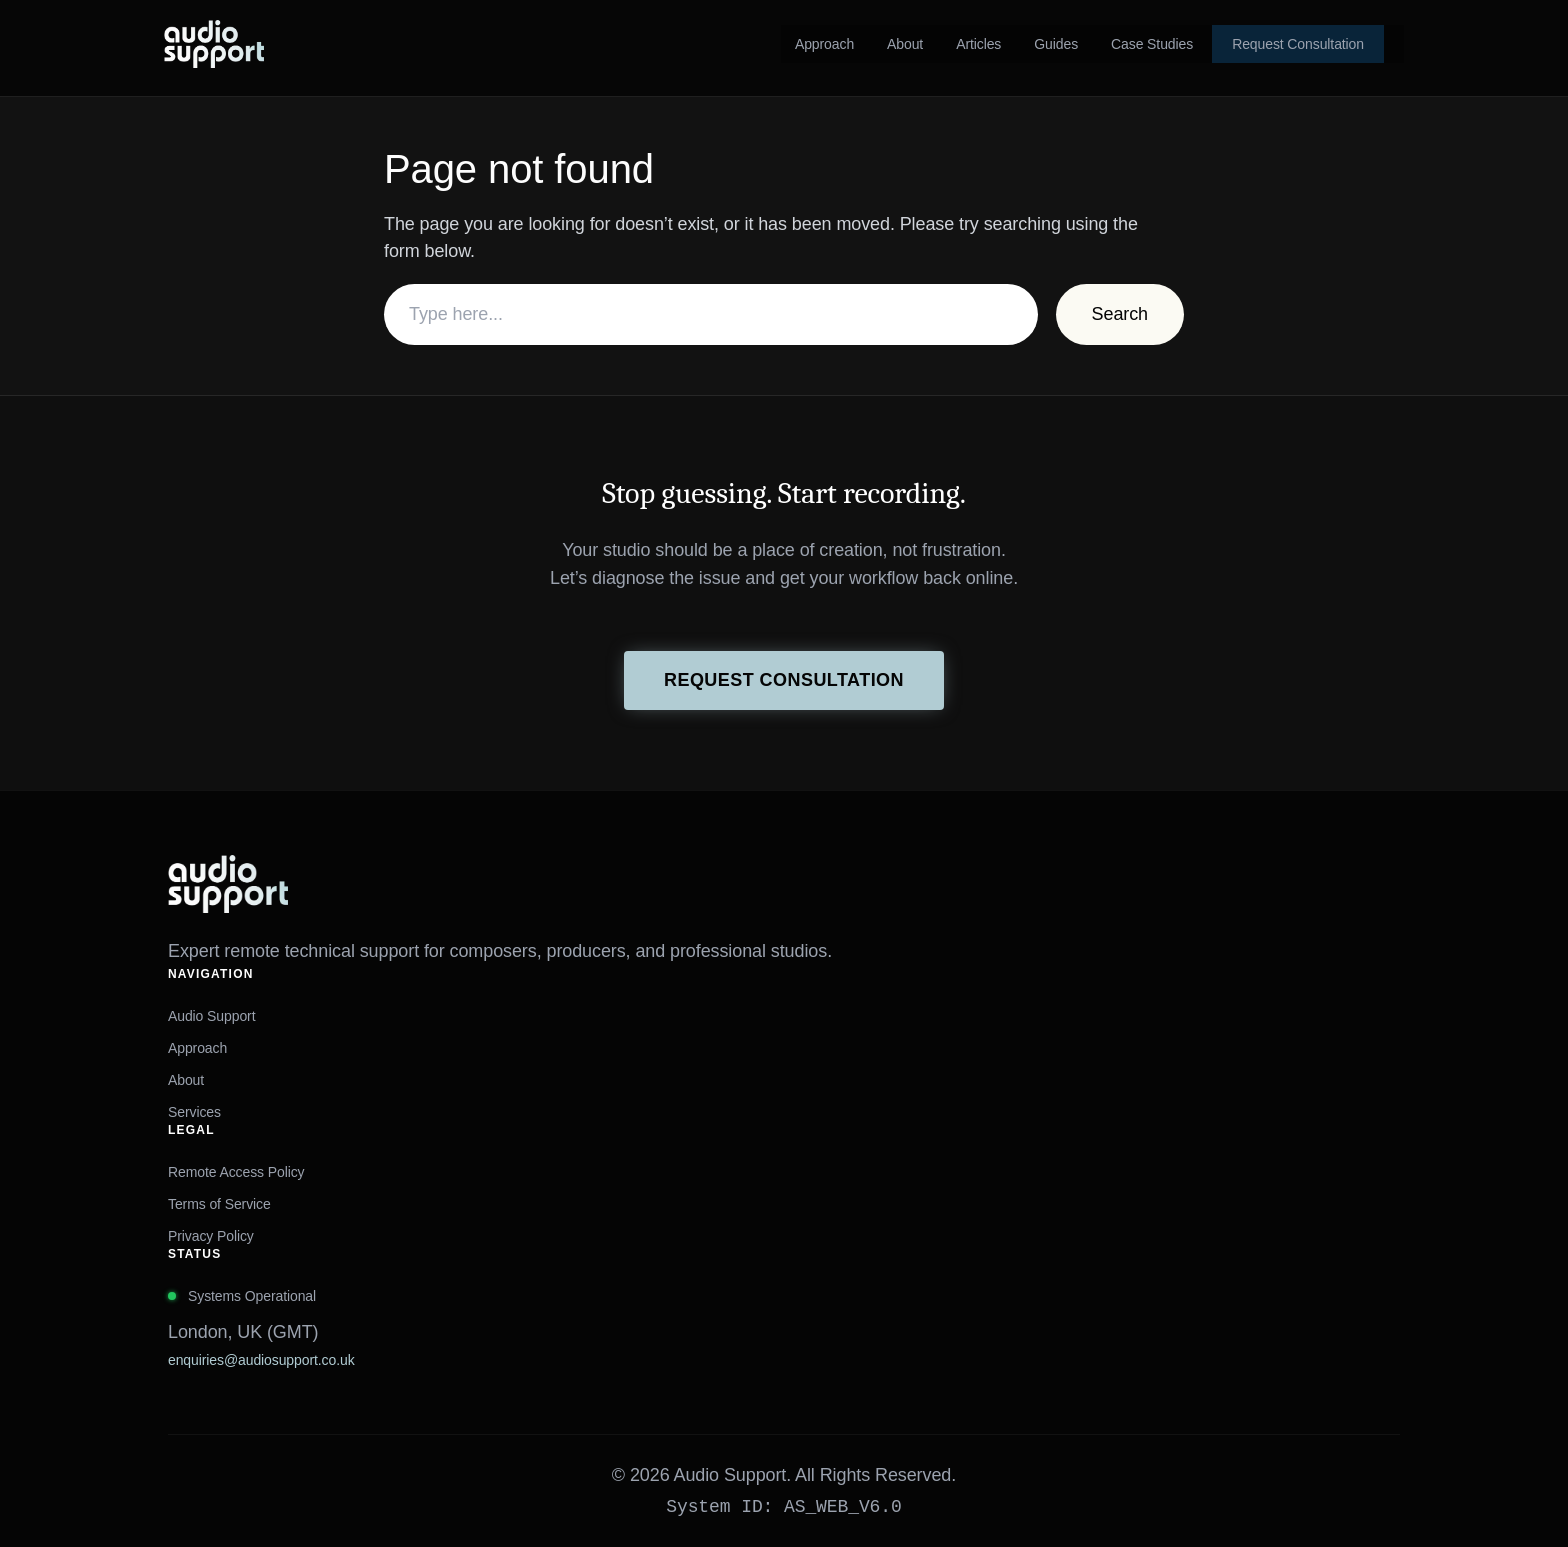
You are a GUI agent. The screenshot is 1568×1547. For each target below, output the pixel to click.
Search (1120, 314)
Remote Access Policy (236, 1172)
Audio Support (211, 1016)
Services (194, 1112)
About (186, 1080)
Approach (197, 1048)
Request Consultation (784, 680)
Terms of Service (219, 1204)
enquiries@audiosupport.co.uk (261, 1360)
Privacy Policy (211, 1236)
